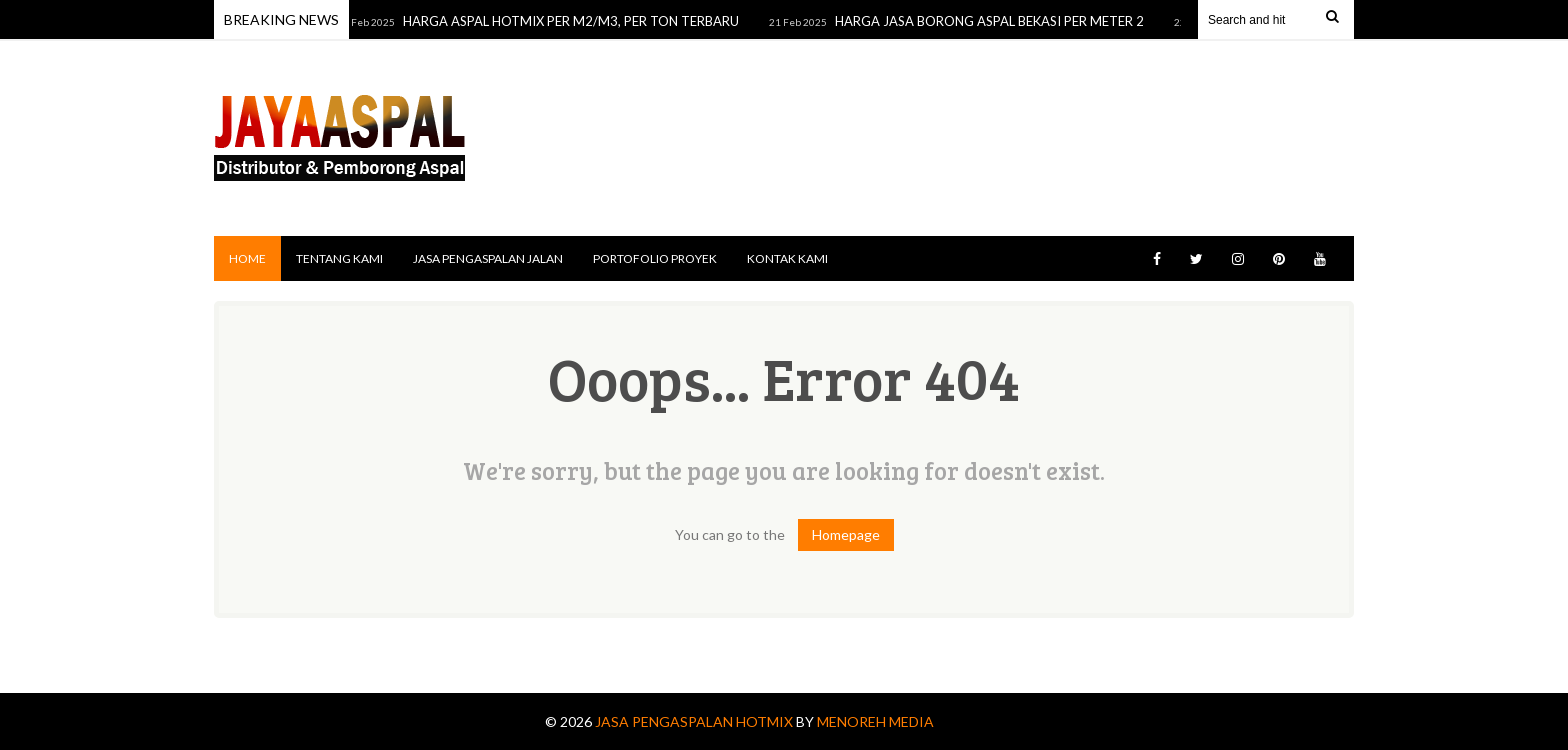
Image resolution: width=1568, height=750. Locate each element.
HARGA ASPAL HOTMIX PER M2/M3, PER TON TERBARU (574, 21)
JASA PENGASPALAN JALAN (488, 258)
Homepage (846, 534)
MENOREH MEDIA (875, 721)
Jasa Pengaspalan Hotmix (695, 721)
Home (247, 258)
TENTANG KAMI (339, 258)
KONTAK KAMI (787, 258)
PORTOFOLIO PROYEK (655, 258)
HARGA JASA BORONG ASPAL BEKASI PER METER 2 (992, 21)
